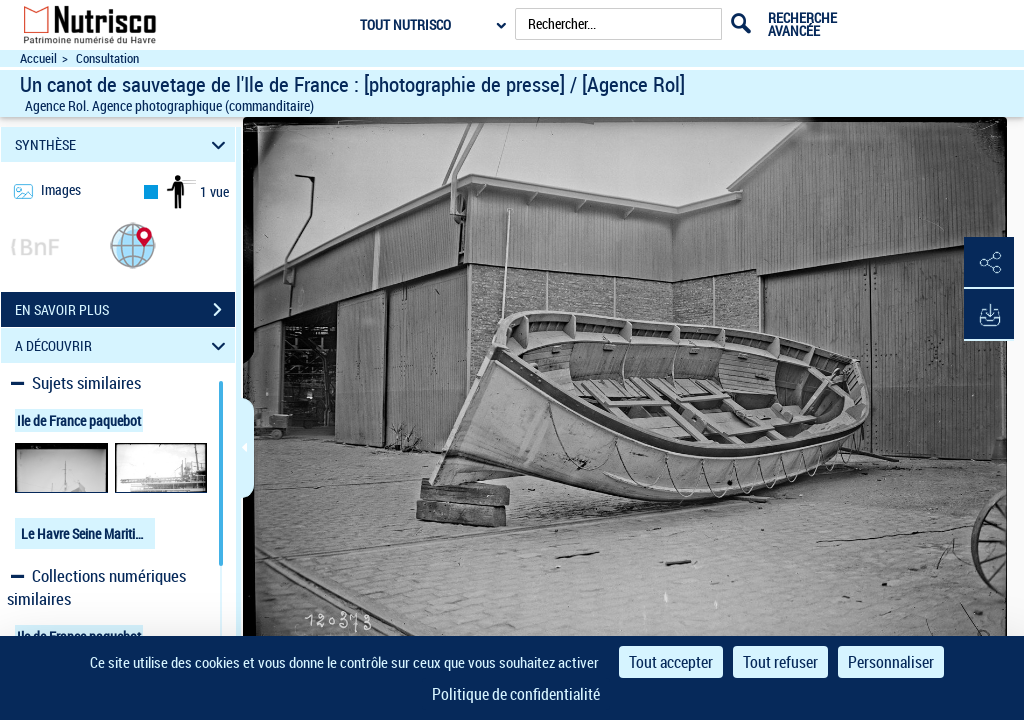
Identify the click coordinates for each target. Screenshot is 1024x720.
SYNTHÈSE (123, 144)
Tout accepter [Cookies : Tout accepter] (671, 662)
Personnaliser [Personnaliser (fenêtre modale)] (891, 662)
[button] (133, 244)
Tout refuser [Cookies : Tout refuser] (780, 662)
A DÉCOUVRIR (123, 345)
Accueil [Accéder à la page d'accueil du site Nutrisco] (38, 58)
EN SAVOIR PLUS (125, 310)
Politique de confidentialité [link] (516, 694)
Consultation (107, 58)
